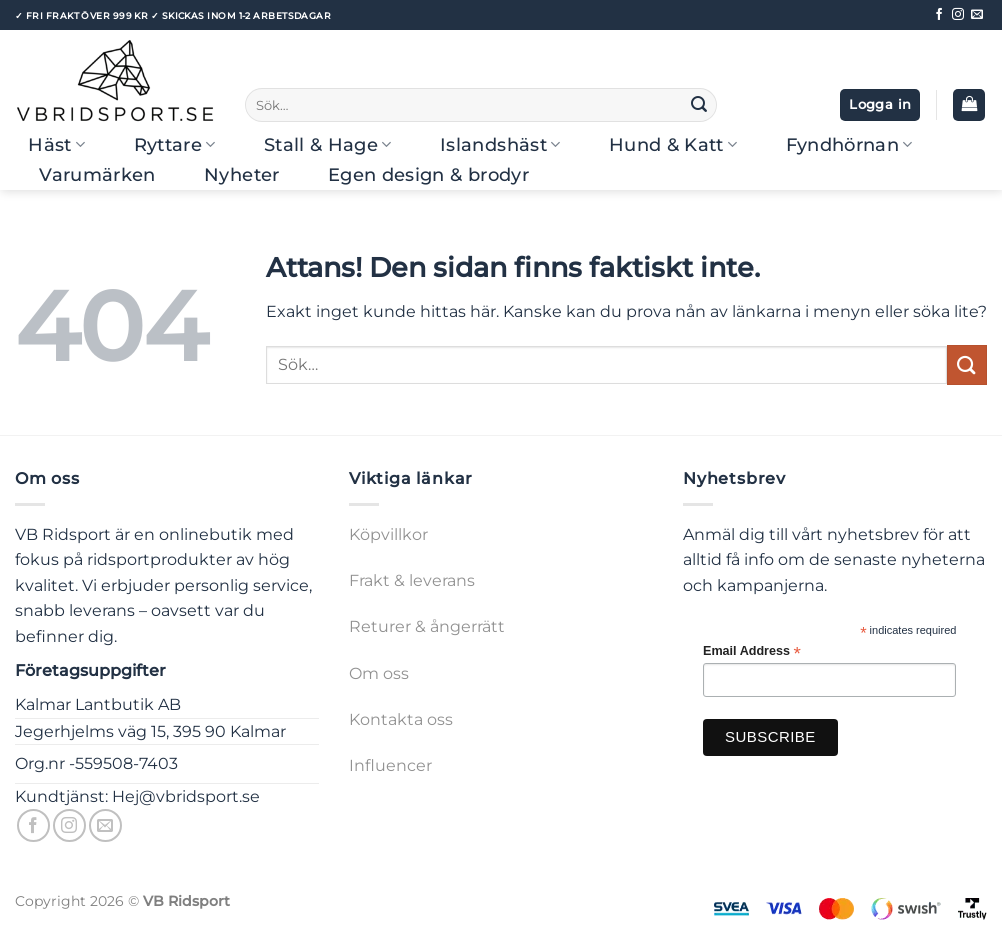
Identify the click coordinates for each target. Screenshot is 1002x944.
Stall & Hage (328, 144)
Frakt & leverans (412, 580)
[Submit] (699, 105)
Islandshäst (500, 144)
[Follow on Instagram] (958, 15)
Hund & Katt (673, 144)
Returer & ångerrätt (427, 626)
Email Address (752, 651)
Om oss (379, 673)
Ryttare (175, 144)
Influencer (390, 765)
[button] (880, 105)
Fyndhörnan (849, 144)
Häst (56, 144)
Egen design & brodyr (428, 174)
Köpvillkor (388, 534)
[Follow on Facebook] (939, 15)
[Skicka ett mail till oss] (977, 15)
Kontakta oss (401, 719)
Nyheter (241, 174)
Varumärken (97, 174)
